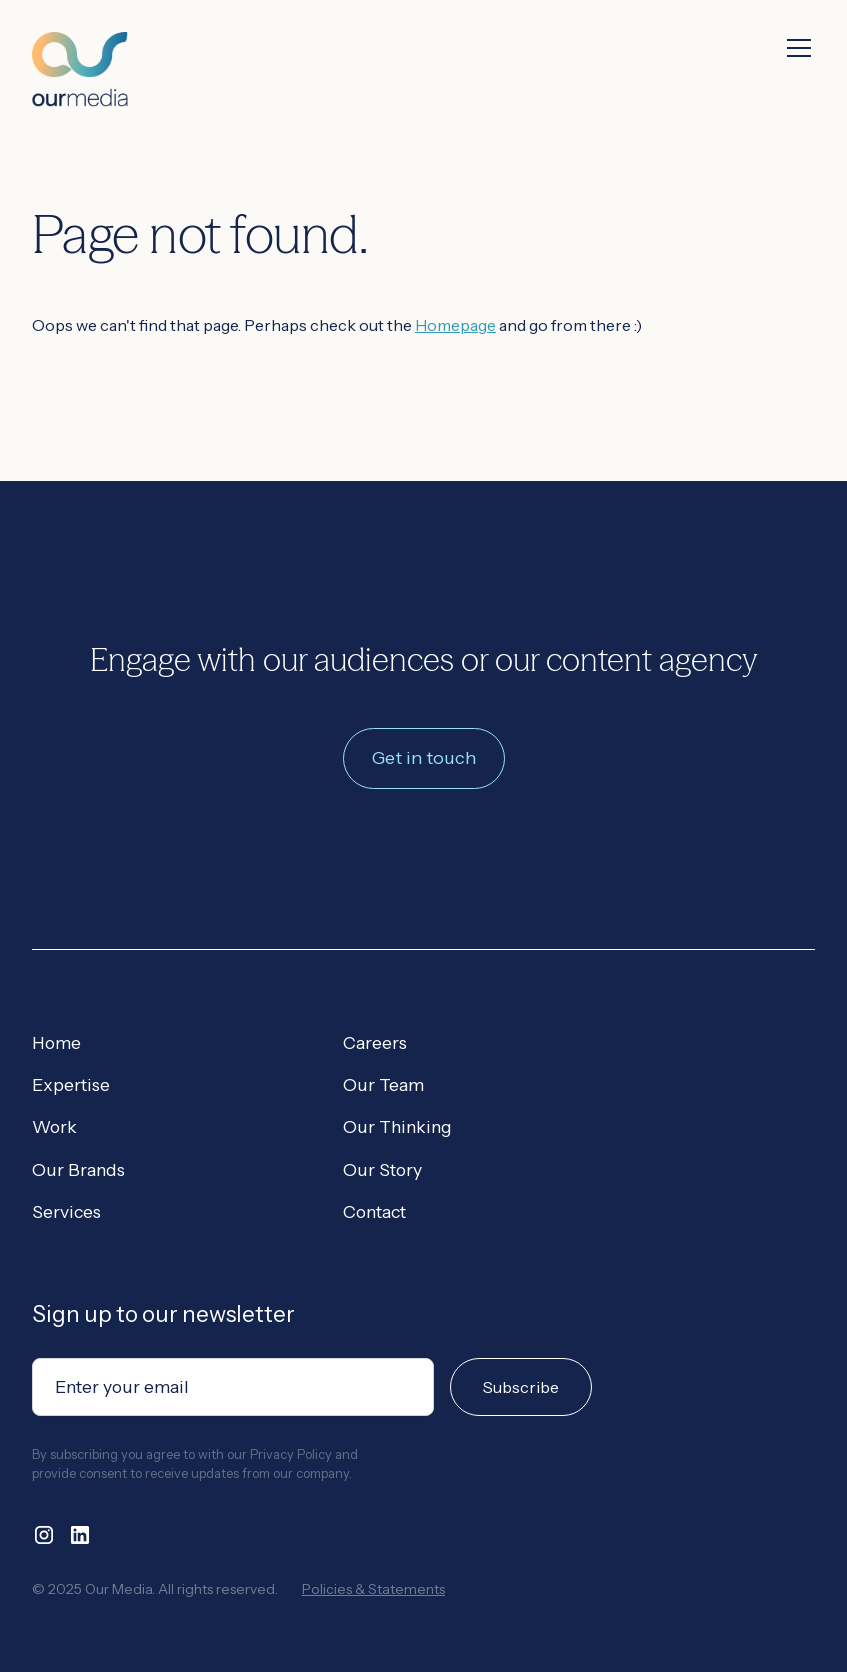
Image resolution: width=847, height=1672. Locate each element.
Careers (375, 1042)
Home (56, 1042)
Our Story (382, 1169)
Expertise (71, 1084)
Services (66, 1211)
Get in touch (424, 758)
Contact (374, 1211)
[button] (795, 48)
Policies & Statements (373, 1589)
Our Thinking (397, 1126)
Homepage (455, 325)
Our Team (383, 1084)
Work (54, 1126)
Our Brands (78, 1169)
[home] (80, 53)
